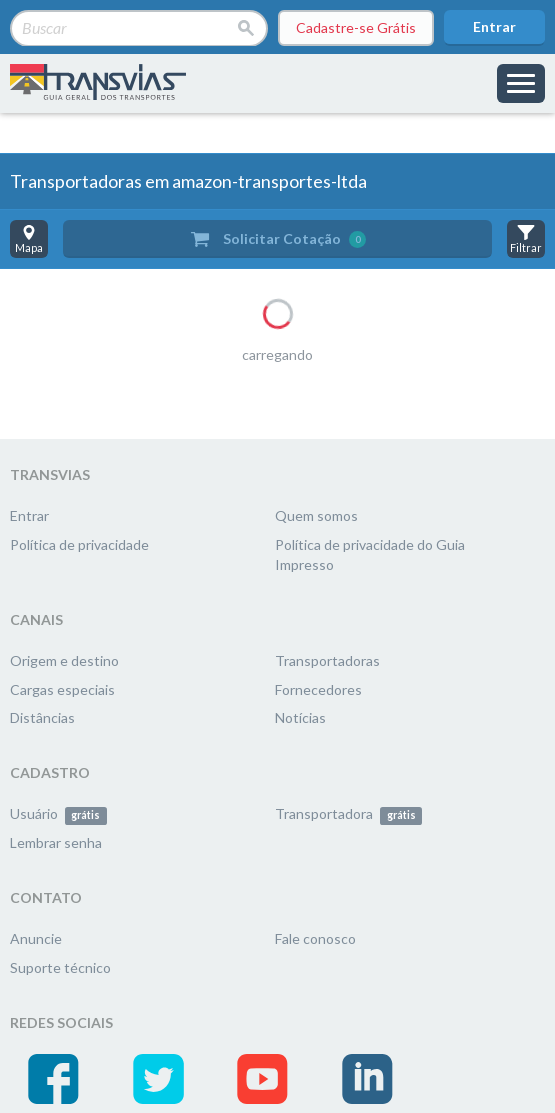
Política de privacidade (79, 544)
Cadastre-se (356, 28)
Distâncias (42, 717)
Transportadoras (327, 660)
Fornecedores (318, 689)
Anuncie (36, 938)
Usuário (58, 813)
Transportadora (348, 813)
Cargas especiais (62, 689)
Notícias (300, 717)
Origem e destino (64, 660)
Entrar (494, 26)
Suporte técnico (60, 967)
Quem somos (316, 515)
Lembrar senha (56, 842)
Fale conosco (315, 938)
